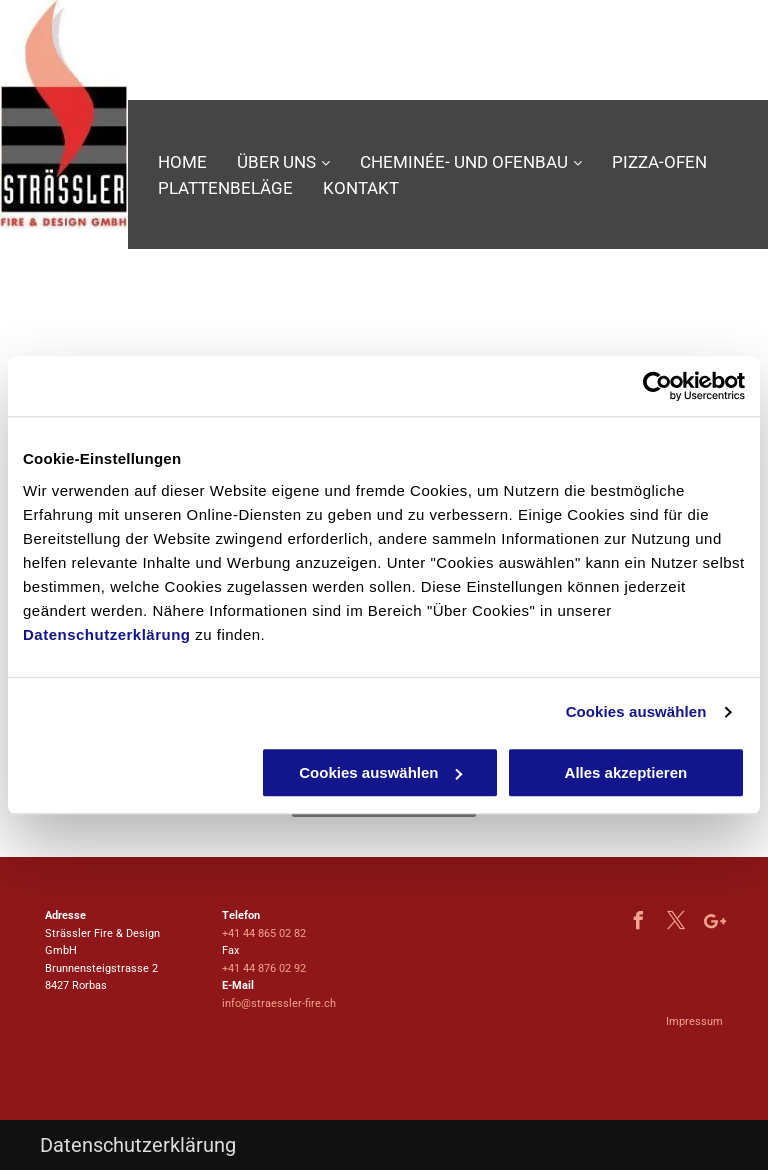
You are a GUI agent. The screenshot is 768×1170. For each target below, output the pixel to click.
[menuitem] (182, 163)
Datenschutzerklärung (107, 634)
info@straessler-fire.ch (279, 1003)
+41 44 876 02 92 (264, 968)
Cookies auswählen (636, 711)
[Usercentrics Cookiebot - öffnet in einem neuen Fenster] (657, 386)
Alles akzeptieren (626, 772)
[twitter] (677, 923)
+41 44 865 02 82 (264, 933)
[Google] (715, 923)
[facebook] (639, 923)
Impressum (694, 1021)
